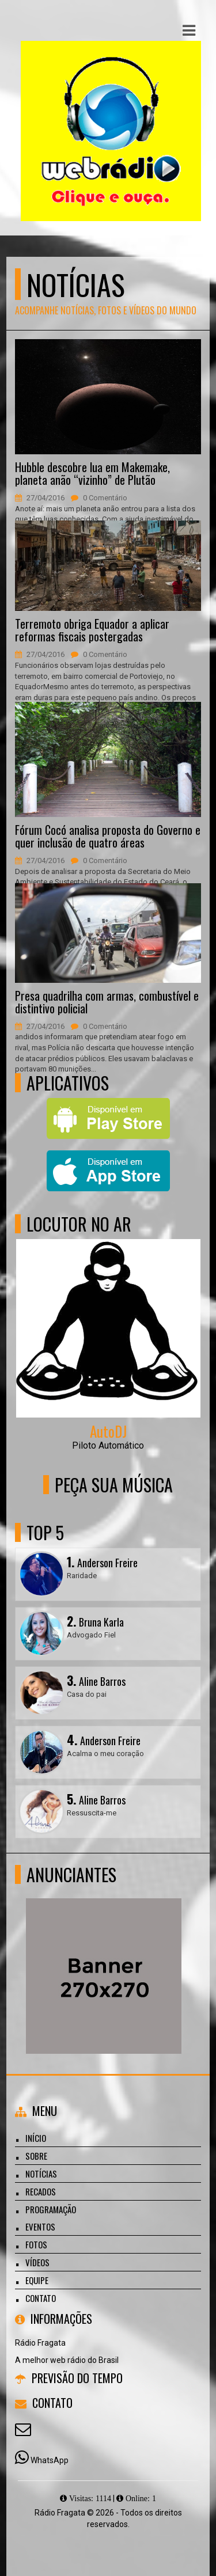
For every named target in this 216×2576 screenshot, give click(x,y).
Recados (40, 2191)
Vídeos (37, 2262)
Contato (40, 2298)
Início (35, 2138)
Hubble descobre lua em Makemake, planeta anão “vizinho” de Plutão (92, 473)
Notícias (41, 2173)
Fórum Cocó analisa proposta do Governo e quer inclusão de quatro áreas (107, 836)
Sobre (36, 2155)
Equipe (36, 2280)
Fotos (36, 2244)
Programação (50, 2209)
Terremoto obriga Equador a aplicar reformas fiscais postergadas (92, 630)
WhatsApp (50, 2460)
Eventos (40, 2226)
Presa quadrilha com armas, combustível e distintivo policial (107, 1002)
